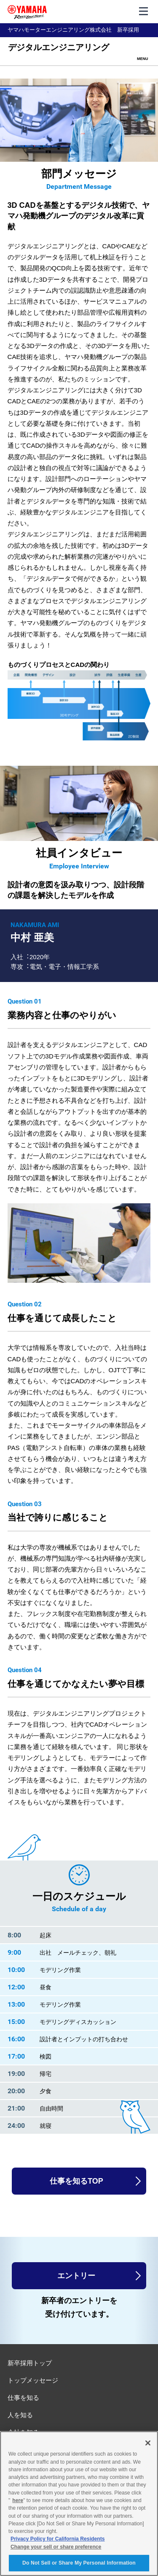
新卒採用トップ (30, 2363)
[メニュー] (143, 10)
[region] (79, 2503)
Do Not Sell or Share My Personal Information (79, 2563)
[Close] (148, 2443)
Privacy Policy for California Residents (58, 2539)
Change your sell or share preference (56, 2547)
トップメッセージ (33, 2380)
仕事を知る (23, 2397)
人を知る (20, 2414)
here (17, 2500)
